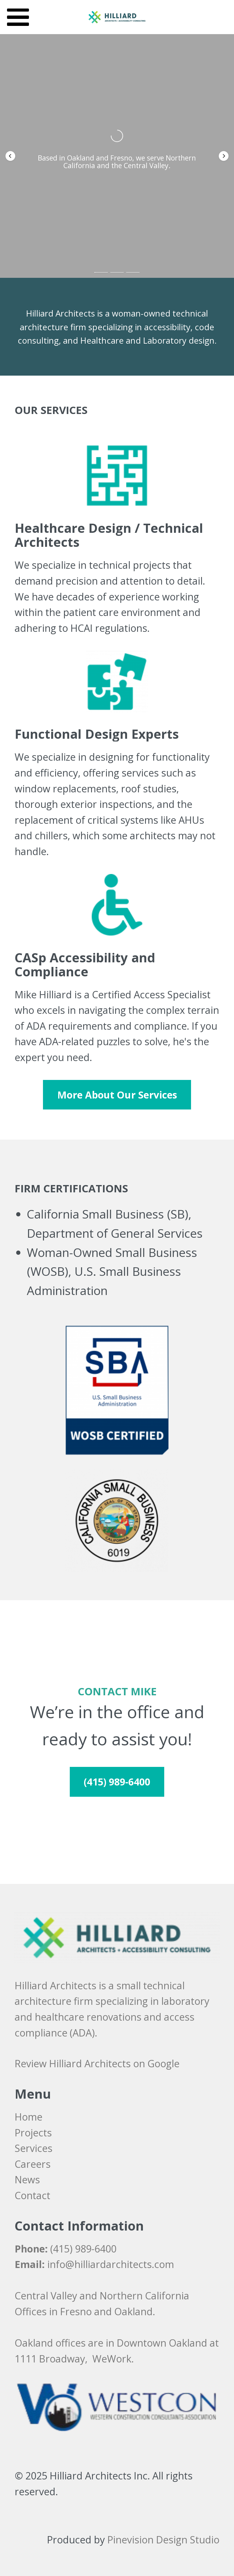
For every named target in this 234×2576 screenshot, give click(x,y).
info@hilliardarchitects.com (110, 2264)
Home (28, 2116)
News (27, 2179)
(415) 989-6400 (83, 2248)
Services (33, 2148)
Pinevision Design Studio (163, 2539)
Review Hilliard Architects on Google (97, 2063)
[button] (10, 155)
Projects (33, 2132)
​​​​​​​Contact (32, 2195)
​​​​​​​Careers (33, 2164)
